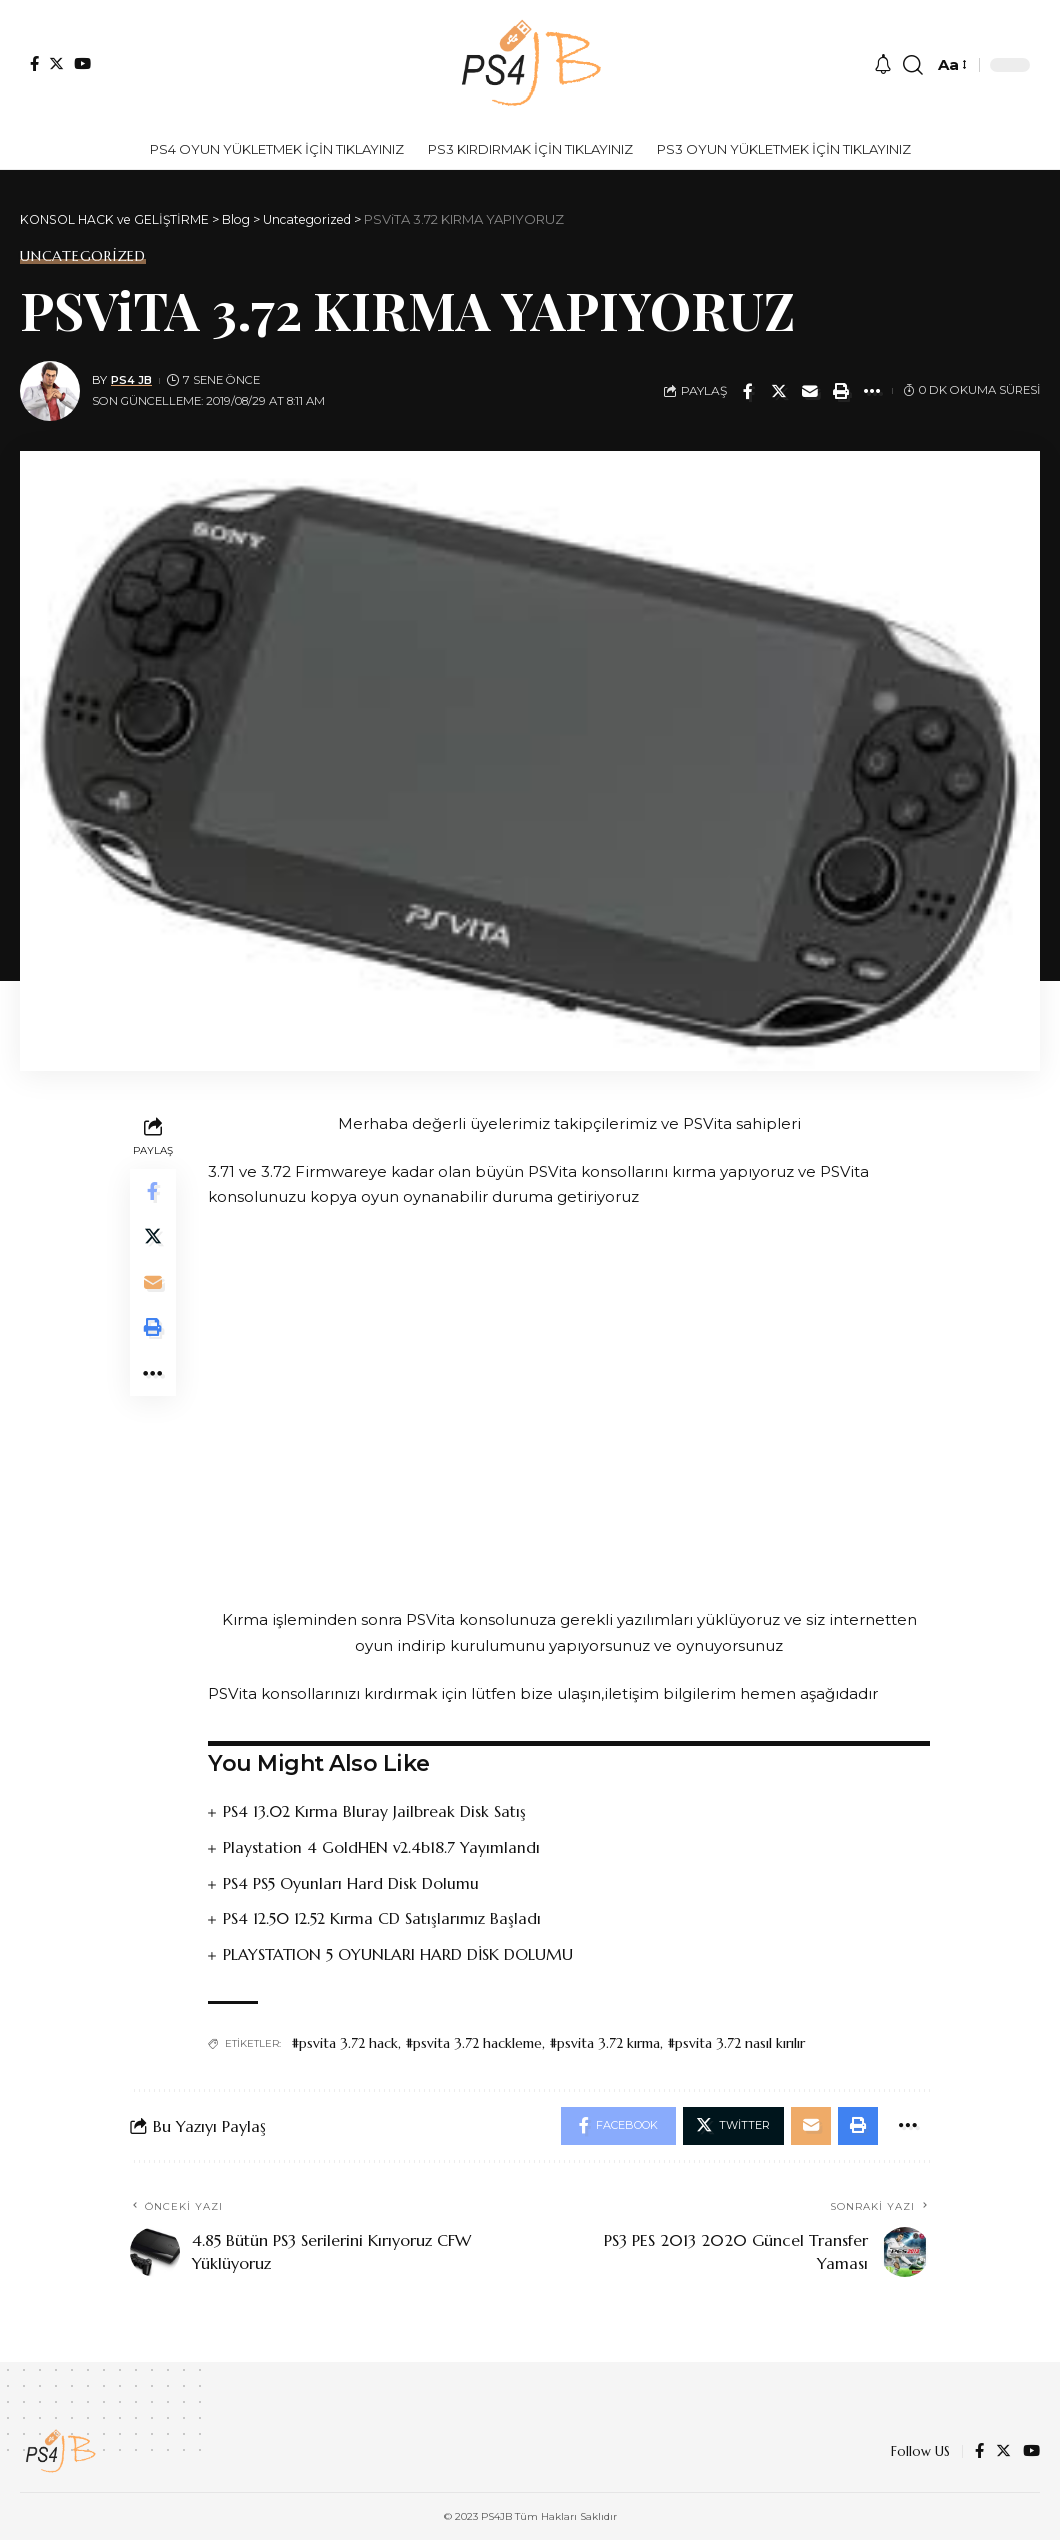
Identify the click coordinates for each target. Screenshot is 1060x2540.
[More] (872, 391)
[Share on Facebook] (748, 391)
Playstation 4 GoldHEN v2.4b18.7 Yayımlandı (383, 1847)
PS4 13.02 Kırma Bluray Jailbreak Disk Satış (375, 1811)
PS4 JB (132, 380)
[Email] (810, 391)
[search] (913, 65)
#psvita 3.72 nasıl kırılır (736, 2041)
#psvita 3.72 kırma (604, 2041)
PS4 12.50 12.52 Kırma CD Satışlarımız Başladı (384, 1917)
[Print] (841, 391)
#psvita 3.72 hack (344, 2041)
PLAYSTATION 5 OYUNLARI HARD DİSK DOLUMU (399, 1952)
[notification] (883, 65)
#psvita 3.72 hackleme (473, 2041)
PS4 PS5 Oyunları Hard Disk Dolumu (351, 1882)
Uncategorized (83, 256)
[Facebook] (34, 63)
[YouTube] (82, 63)
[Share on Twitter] (779, 391)
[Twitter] (56, 63)
